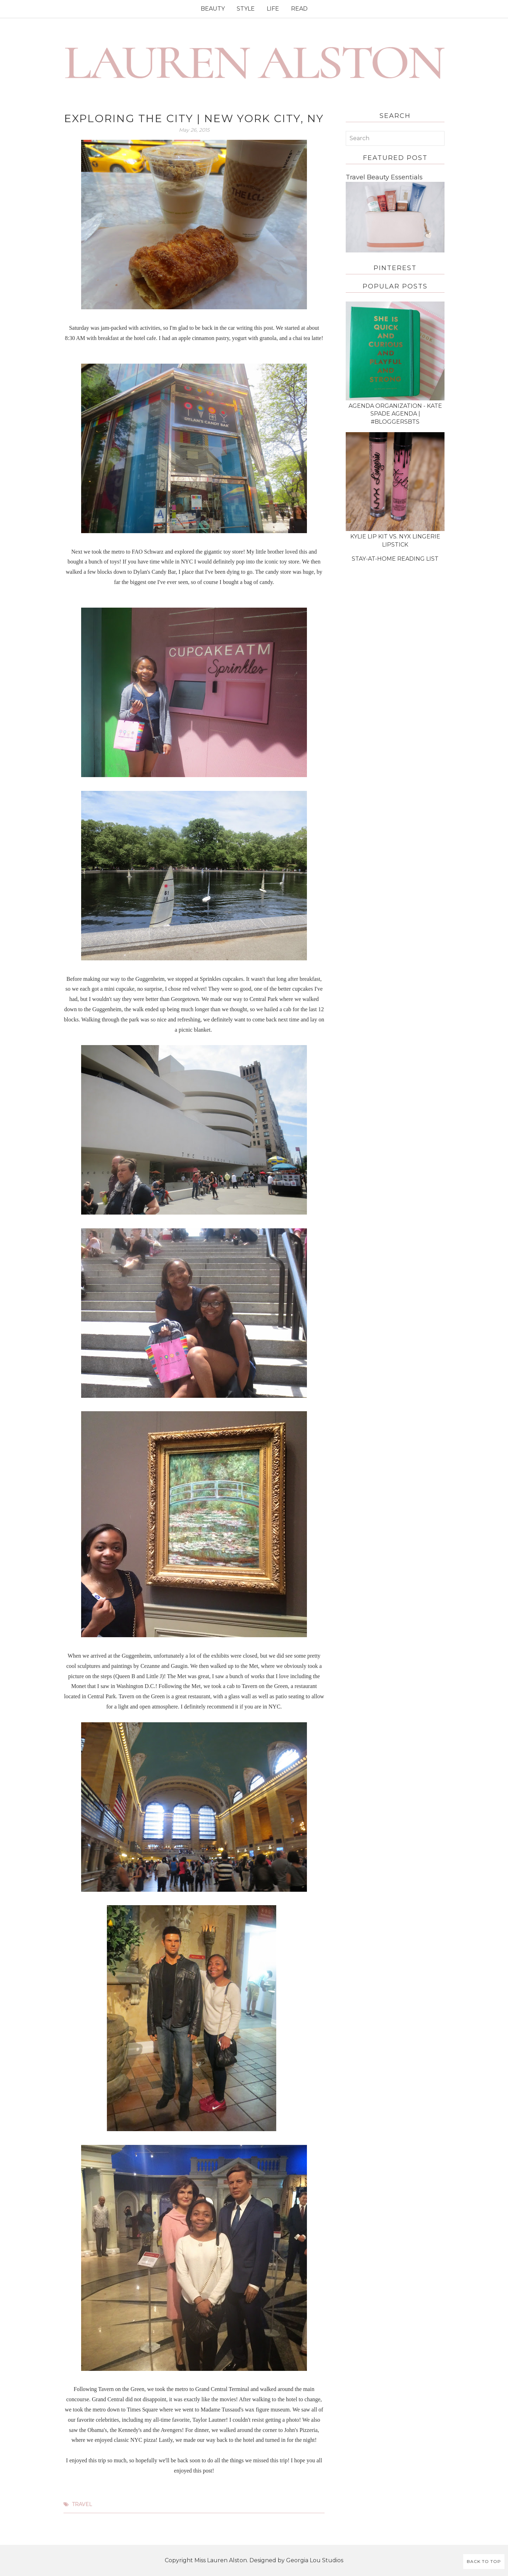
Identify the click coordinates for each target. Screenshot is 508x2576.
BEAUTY (213, 8)
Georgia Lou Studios (314, 2560)
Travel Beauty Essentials (384, 177)
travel (82, 2504)
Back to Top (484, 2561)
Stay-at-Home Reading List (395, 558)
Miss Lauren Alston (220, 2560)
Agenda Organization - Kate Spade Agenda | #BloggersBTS (395, 413)
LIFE (273, 8)
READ (299, 8)
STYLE (246, 8)
